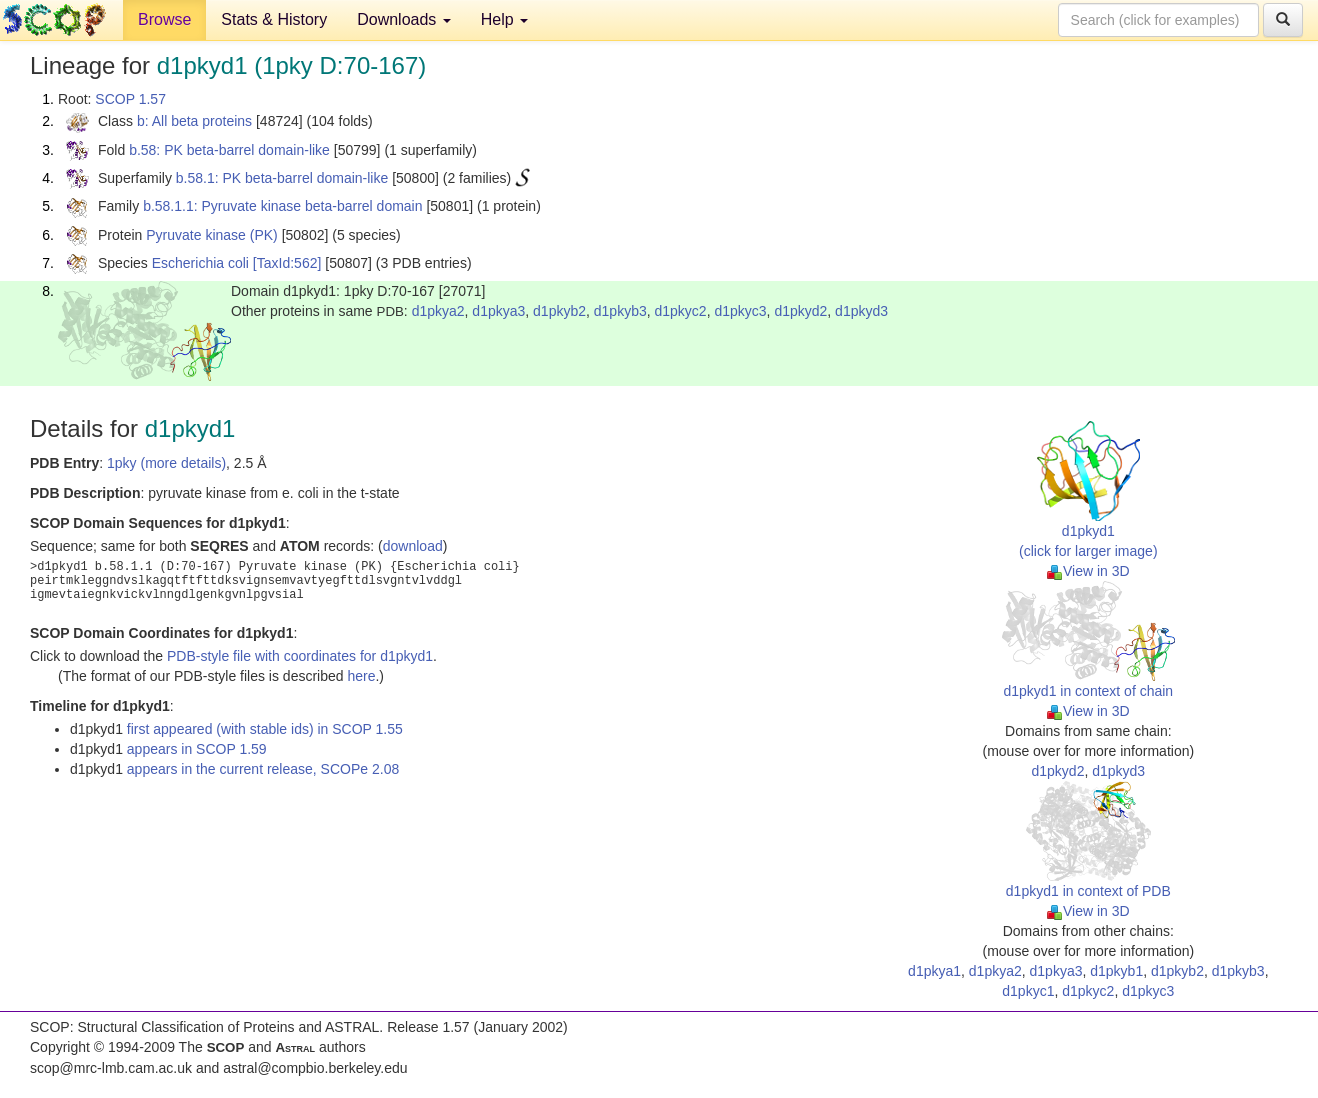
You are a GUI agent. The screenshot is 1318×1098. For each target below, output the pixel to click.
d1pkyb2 (559, 311)
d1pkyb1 (1116, 971)
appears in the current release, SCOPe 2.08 (263, 769)
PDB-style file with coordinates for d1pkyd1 (300, 656)
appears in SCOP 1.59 (197, 749)
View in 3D (1088, 571)
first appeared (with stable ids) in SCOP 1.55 (265, 729)
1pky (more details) (166, 463)
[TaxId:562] (287, 263)
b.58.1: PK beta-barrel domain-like (282, 178)
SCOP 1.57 (130, 99)
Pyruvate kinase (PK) (212, 235)
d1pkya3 (498, 311)
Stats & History (274, 19)
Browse (164, 19)
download (413, 546)
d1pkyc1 (1028, 991)
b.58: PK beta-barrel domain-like (229, 150)
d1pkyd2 (800, 311)
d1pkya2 (438, 311)
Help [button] (504, 19)
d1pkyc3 (740, 311)
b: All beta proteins (194, 121)
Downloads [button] (404, 19)
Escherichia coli (200, 263)
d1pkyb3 (620, 311)
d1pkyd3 (861, 311)
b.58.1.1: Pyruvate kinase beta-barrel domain (282, 206)
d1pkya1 (934, 971)
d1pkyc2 (681, 311)
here (361, 676)
